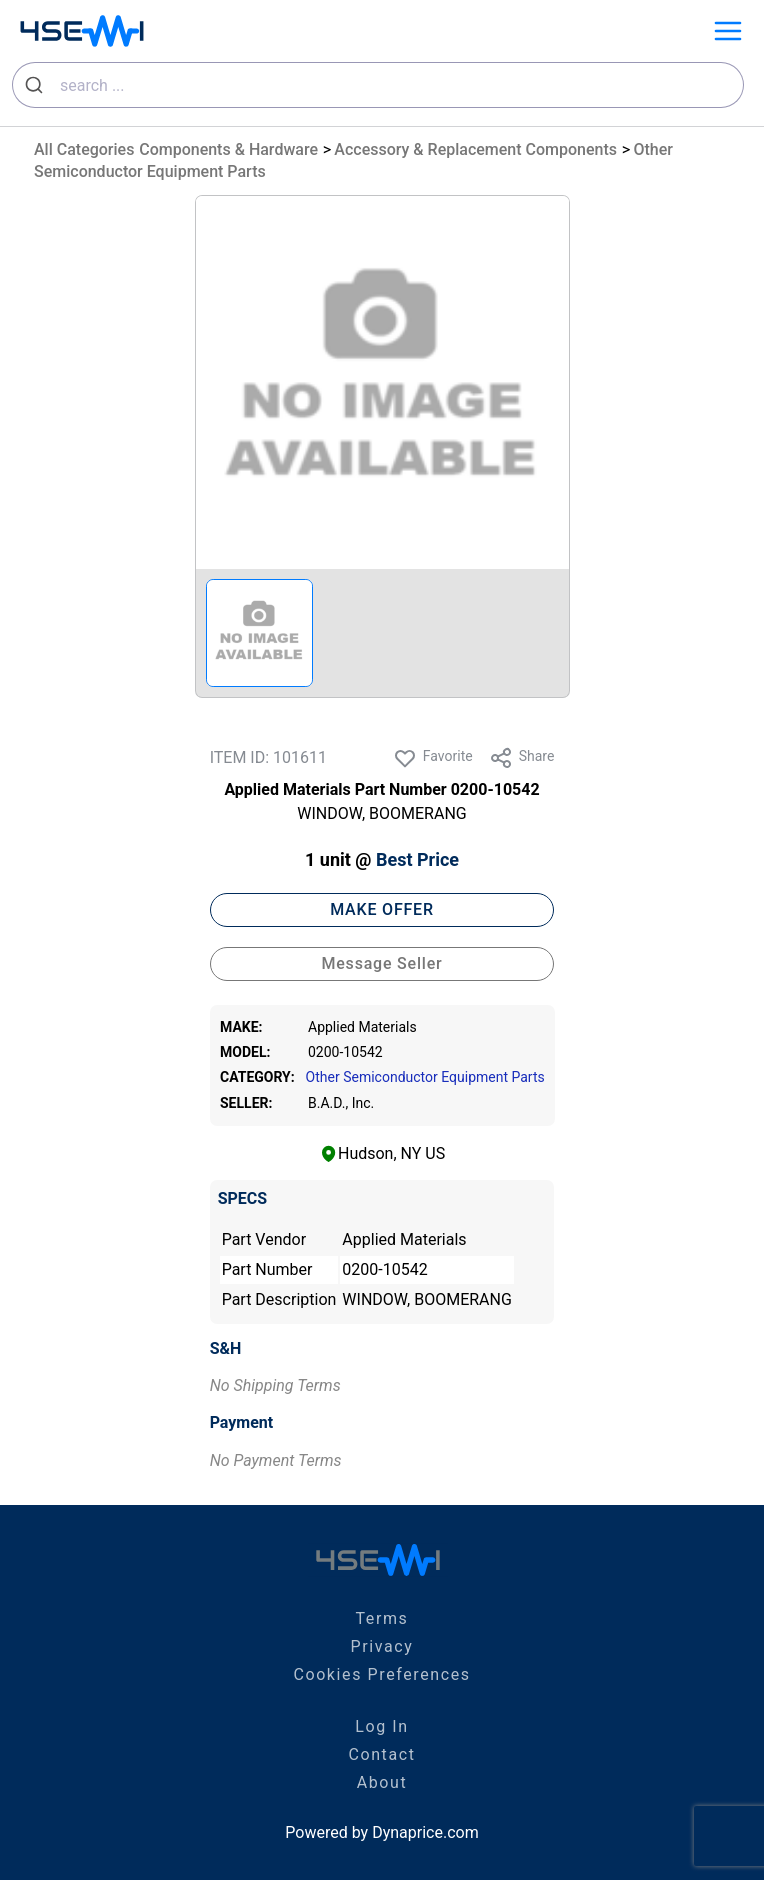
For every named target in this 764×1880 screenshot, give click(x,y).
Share (522, 758)
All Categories (84, 149)
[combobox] (378, 85)
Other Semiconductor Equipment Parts (424, 1077)
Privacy (382, 1646)
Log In (381, 1726)
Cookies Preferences (381, 1674)
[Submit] (36, 85)
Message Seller (381, 963)
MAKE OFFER (382, 909)
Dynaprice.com (425, 1832)
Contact (381, 1754)
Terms (382, 1618)
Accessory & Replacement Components (475, 149)
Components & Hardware (228, 149)
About (382, 1782)
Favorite (433, 758)
